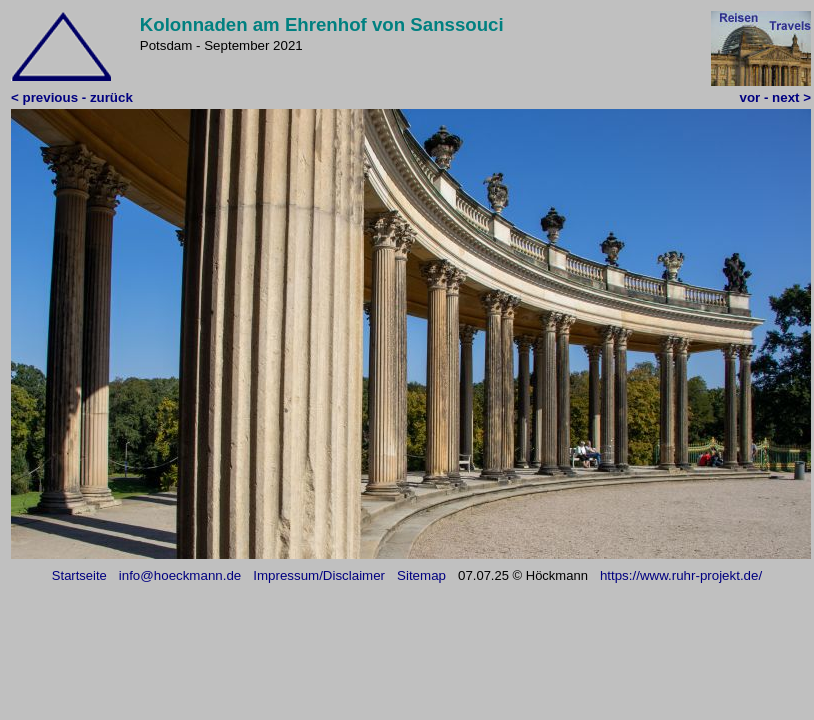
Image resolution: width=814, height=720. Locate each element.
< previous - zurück (72, 97)
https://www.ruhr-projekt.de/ (681, 575)
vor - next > (775, 97)
